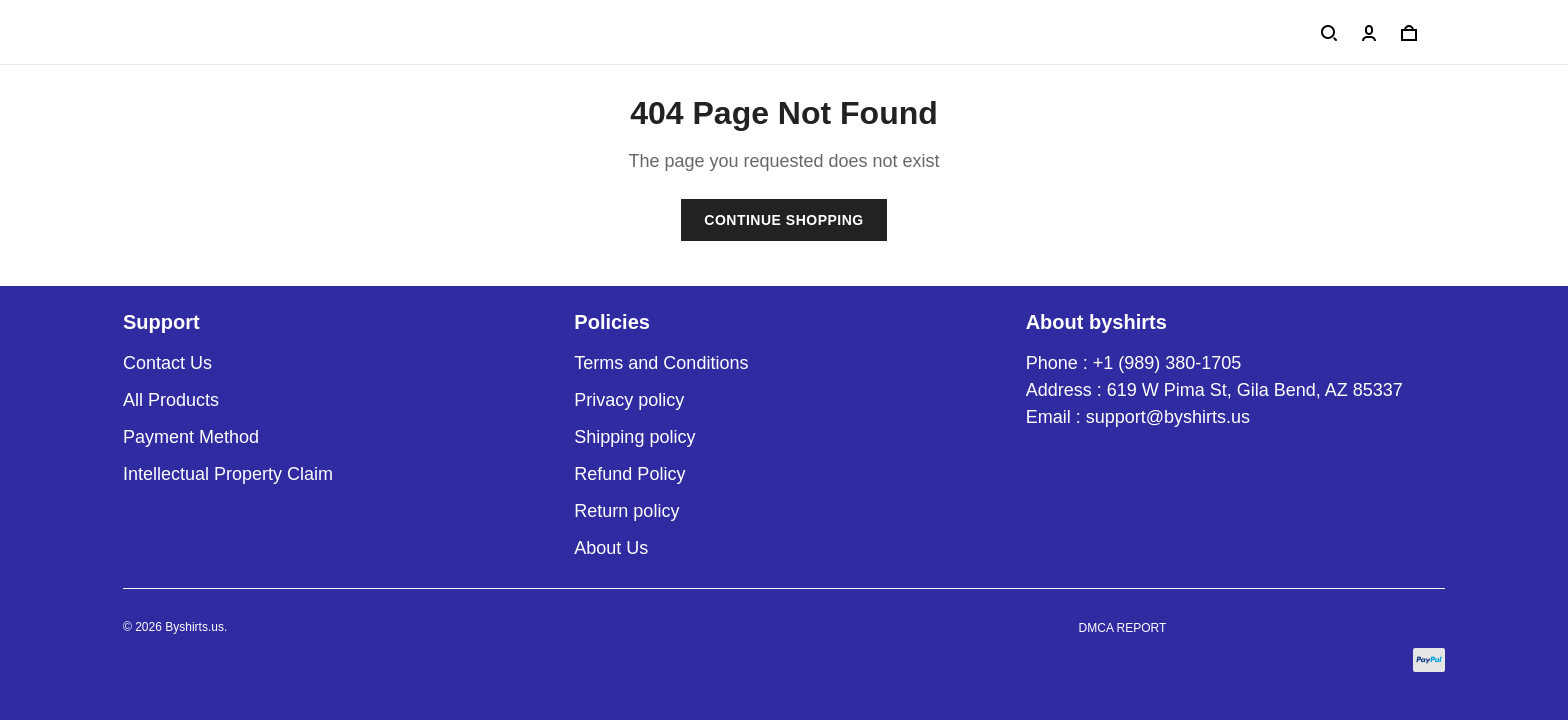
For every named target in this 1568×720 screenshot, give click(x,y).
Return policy (626, 511)
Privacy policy (629, 400)
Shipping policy (634, 437)
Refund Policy (629, 474)
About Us (611, 548)
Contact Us (167, 363)
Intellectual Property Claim (228, 474)
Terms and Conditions (661, 363)
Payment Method (191, 437)
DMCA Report (1123, 628)
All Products (171, 400)
